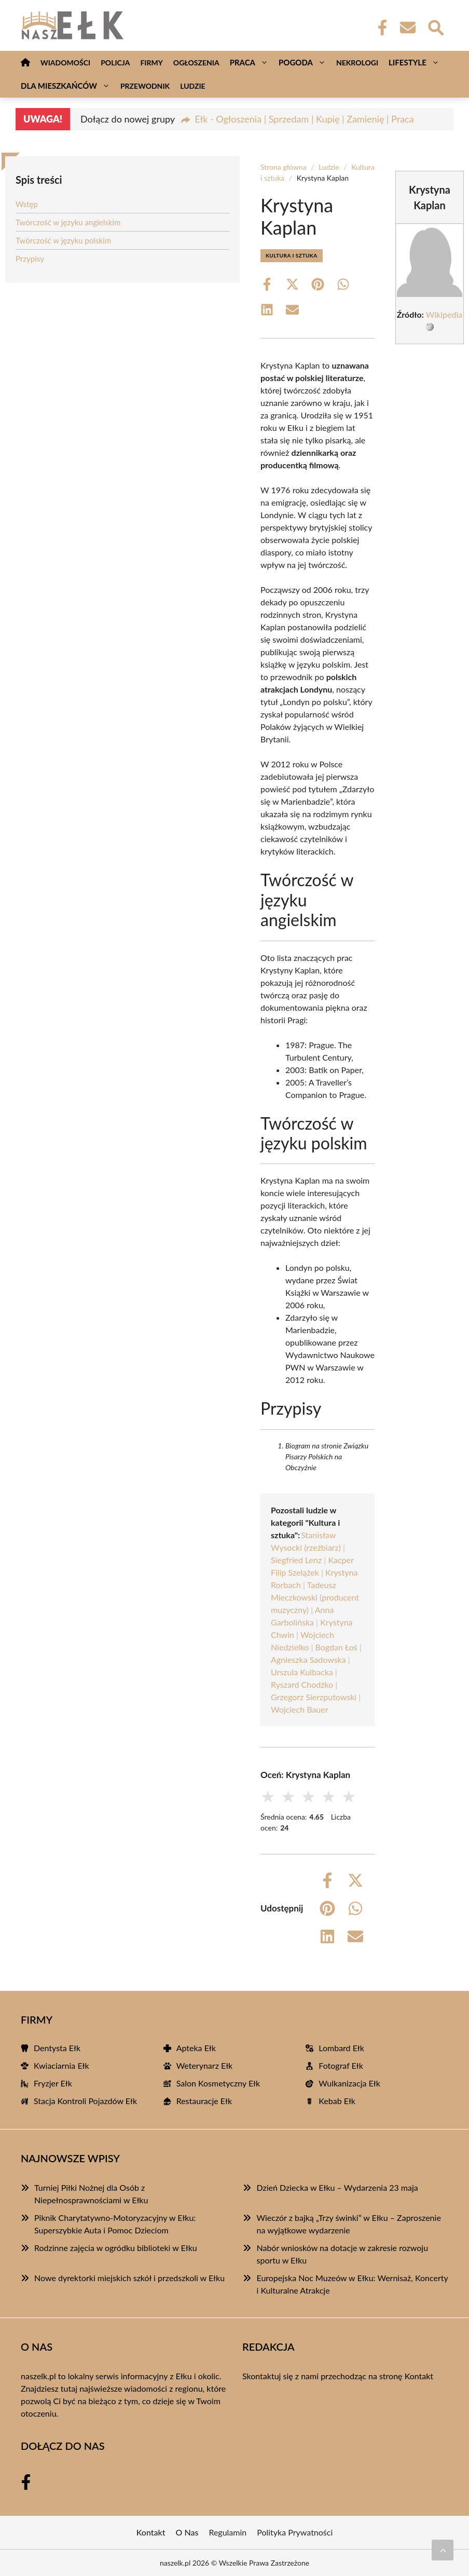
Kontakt (419, 2376)
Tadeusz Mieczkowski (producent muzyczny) (315, 1597)
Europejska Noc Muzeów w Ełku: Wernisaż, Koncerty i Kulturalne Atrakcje (352, 2284)
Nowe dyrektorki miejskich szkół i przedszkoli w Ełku (129, 2278)
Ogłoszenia (196, 62)
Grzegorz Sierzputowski (313, 1697)
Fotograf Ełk (341, 2065)
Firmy (151, 62)
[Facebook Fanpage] (379, 27)
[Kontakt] (407, 27)
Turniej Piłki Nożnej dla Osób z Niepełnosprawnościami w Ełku (91, 2193)
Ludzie (192, 86)
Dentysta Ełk (57, 2048)
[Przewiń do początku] (442, 2550)
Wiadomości (65, 62)
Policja (115, 62)
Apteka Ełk (196, 2048)
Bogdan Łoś (336, 1647)
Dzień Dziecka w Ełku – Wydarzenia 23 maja (337, 2187)
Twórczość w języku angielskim (68, 222)
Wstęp (27, 204)
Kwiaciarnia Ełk (61, 2065)
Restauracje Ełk (204, 2101)
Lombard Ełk (341, 2048)
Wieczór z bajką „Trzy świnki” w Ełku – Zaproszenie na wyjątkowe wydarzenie (348, 2224)
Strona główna (283, 166)
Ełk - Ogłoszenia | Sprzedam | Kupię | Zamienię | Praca (304, 119)
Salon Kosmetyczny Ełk (218, 2083)
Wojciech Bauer (299, 1709)
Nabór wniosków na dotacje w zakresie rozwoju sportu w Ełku (342, 2254)
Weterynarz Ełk (204, 2065)
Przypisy (30, 258)
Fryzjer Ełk (53, 2083)
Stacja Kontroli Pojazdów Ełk (85, 2101)
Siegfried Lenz (296, 1560)
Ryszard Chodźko (302, 1684)
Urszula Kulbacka (302, 1672)
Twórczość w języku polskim (63, 240)
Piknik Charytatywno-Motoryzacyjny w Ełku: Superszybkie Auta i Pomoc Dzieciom (115, 2224)
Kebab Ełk (337, 2101)
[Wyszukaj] (435, 26)
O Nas (187, 2532)
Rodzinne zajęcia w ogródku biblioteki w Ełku (115, 2248)
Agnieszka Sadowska (308, 1659)
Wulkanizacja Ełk (349, 2083)
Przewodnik (145, 86)
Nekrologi (357, 62)
